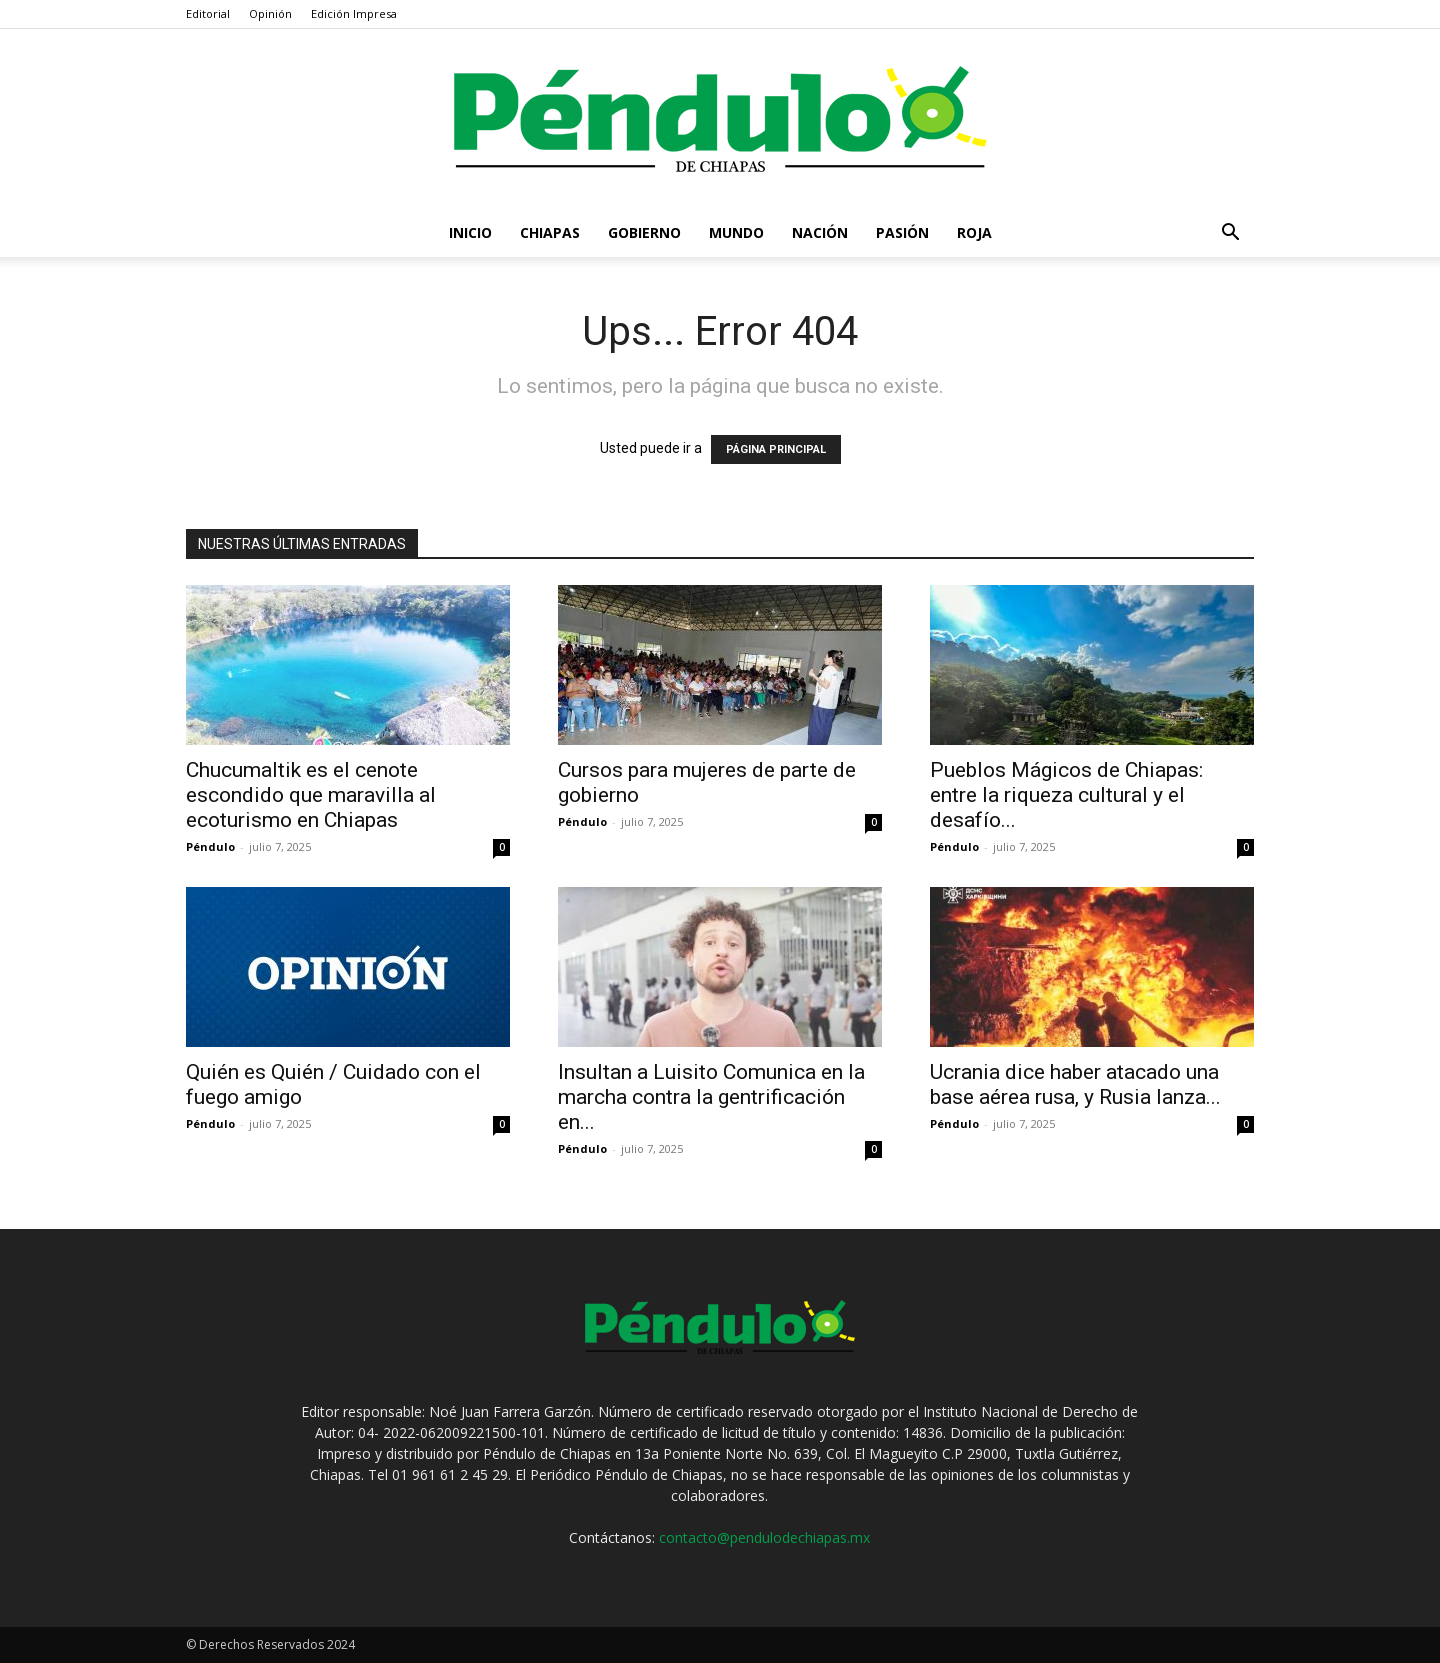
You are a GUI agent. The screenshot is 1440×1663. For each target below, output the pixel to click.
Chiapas (550, 232)
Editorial (208, 13)
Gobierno (644, 232)
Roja (974, 232)
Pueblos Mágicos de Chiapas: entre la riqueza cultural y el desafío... (1066, 795)
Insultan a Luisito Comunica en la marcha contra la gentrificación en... (711, 1097)
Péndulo (210, 846)
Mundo (736, 232)
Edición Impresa (354, 13)
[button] (1230, 234)
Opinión (270, 13)
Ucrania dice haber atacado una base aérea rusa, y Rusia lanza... (1075, 1084)
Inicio (470, 232)
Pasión (902, 232)
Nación (820, 232)
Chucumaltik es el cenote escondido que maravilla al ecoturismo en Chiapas (311, 795)
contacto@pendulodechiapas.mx (764, 1537)
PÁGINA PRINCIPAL (776, 449)
